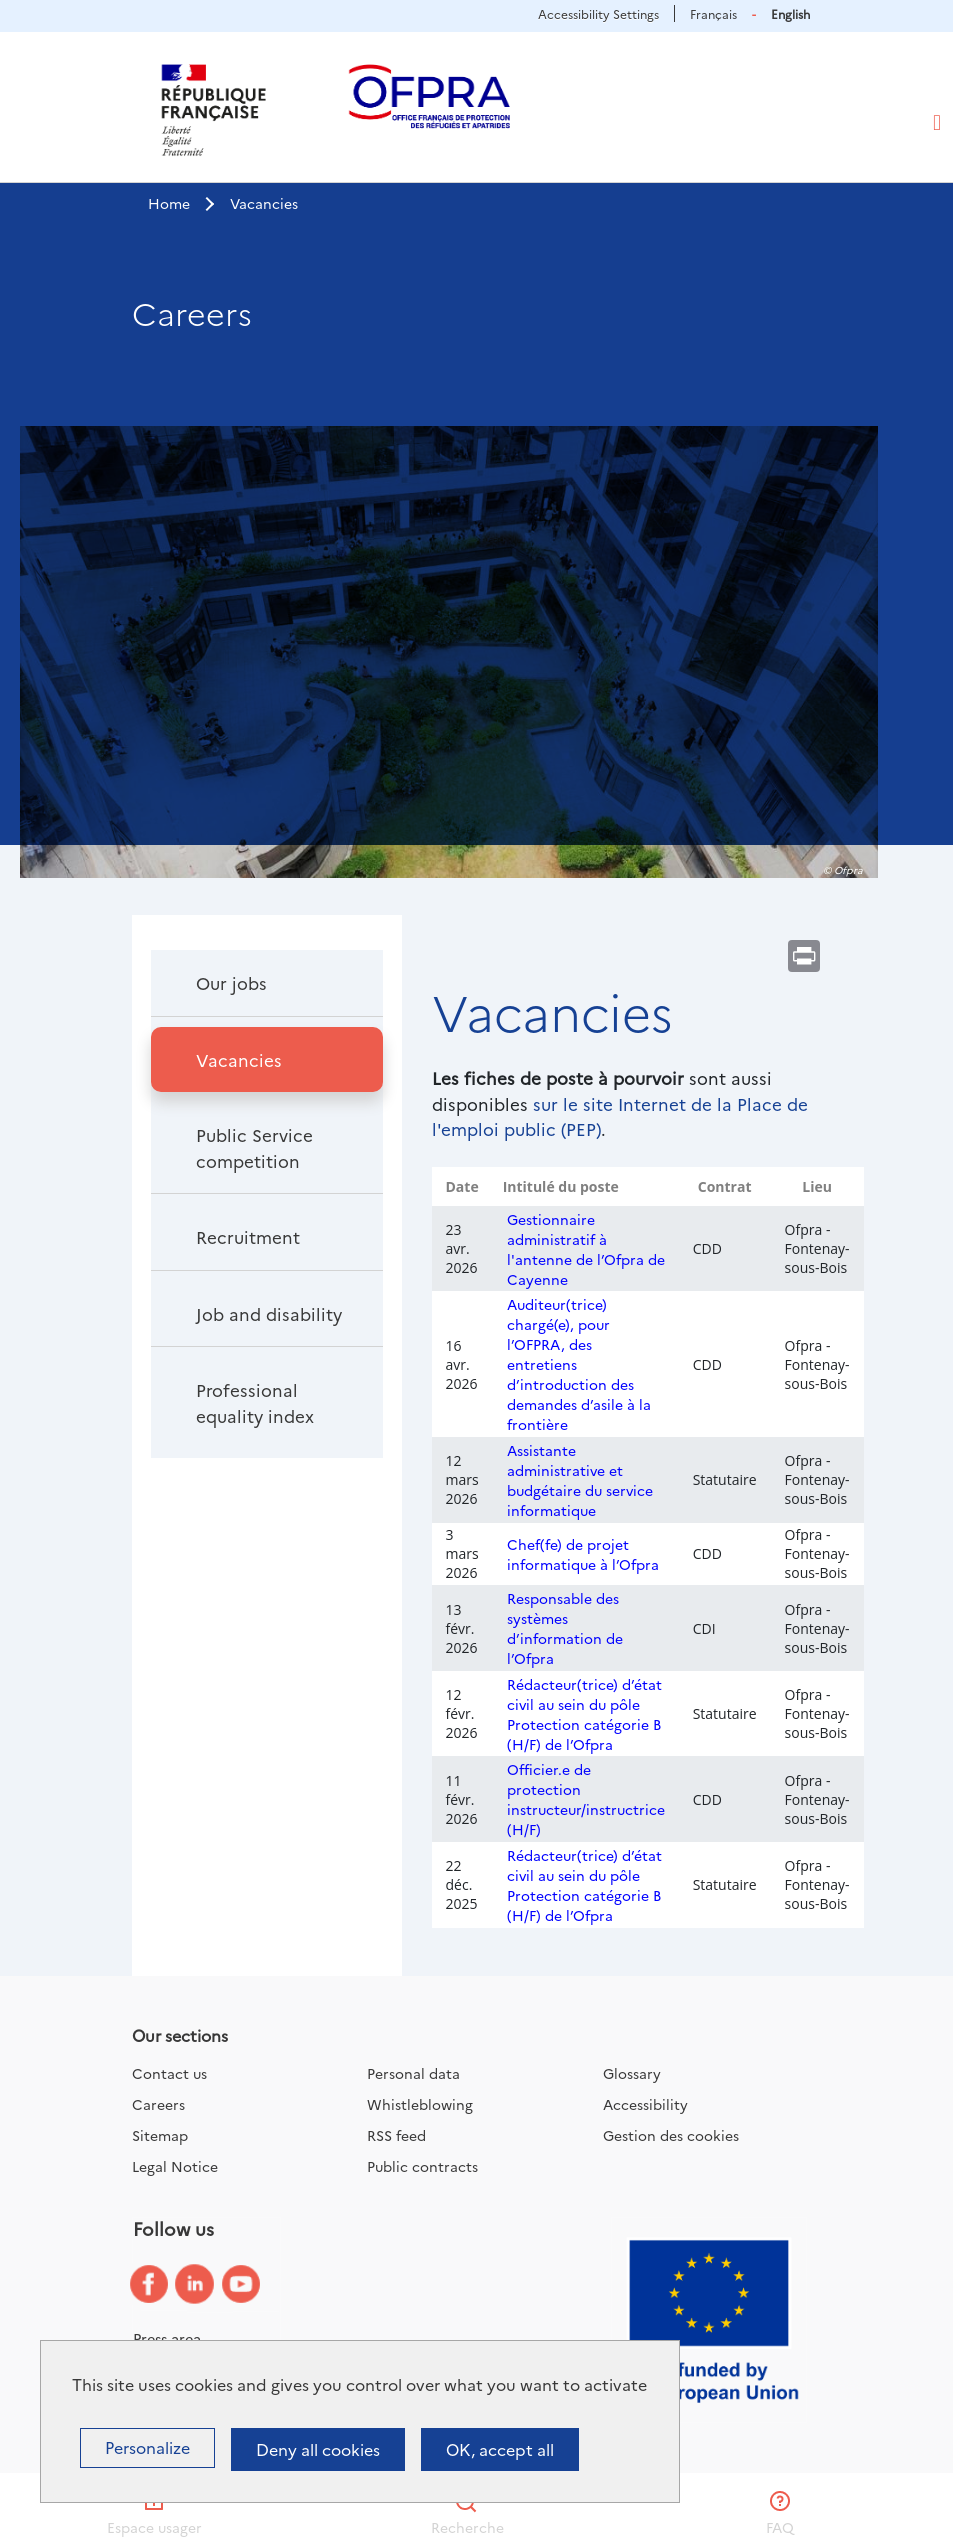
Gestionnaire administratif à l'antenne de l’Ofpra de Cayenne (586, 1249)
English (790, 13)
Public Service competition (254, 1147)
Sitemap (160, 2135)
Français (713, 13)
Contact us (169, 2073)
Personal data (413, 2073)
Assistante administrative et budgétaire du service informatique (580, 1480)
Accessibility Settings (598, 13)
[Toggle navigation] (937, 123)
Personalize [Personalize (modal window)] (147, 2447)
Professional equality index (255, 1402)
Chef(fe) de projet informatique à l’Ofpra (583, 1554)
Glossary (632, 2073)
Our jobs (231, 982)
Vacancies (239, 1059)
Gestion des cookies (671, 2135)
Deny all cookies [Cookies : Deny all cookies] (318, 2449)
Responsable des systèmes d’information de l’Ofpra (565, 1628)
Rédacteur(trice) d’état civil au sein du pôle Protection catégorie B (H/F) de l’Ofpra (584, 1714)
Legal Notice (175, 2166)
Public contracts (422, 2166)
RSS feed (396, 2135)
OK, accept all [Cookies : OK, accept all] (500, 2449)
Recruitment (248, 1236)
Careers (158, 2104)
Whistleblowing (420, 2104)
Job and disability (269, 1313)
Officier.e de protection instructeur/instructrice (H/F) (586, 1799)
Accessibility (645, 2104)
